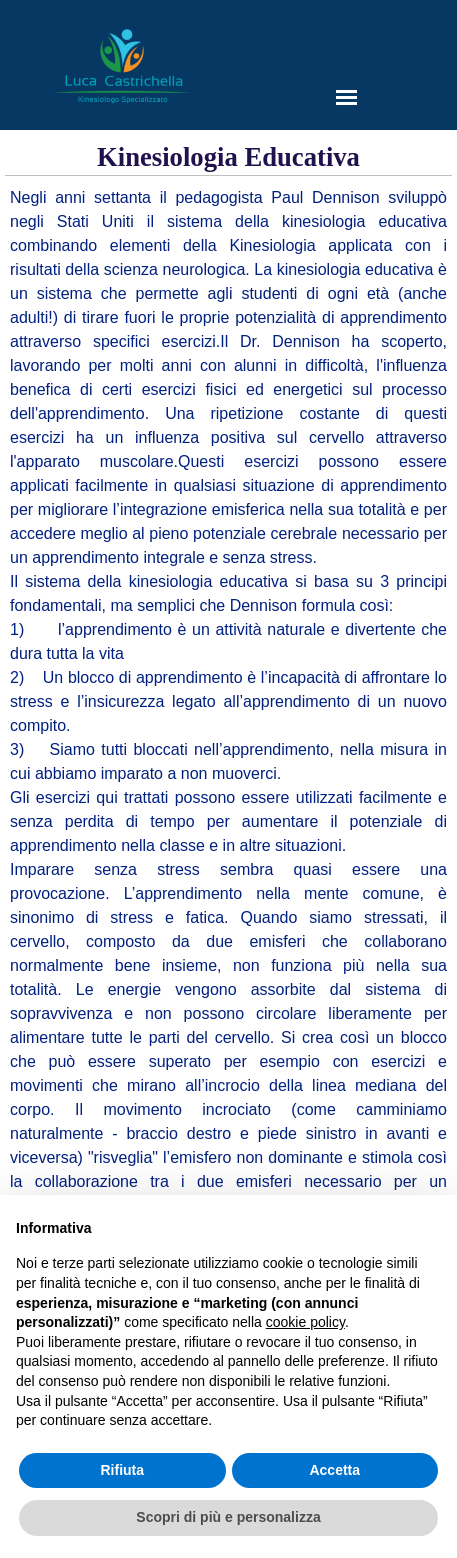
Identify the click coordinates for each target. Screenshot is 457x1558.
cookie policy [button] (305, 1322)
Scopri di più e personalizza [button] (228, 1517)
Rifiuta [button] (122, 1470)
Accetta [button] (334, 1470)
